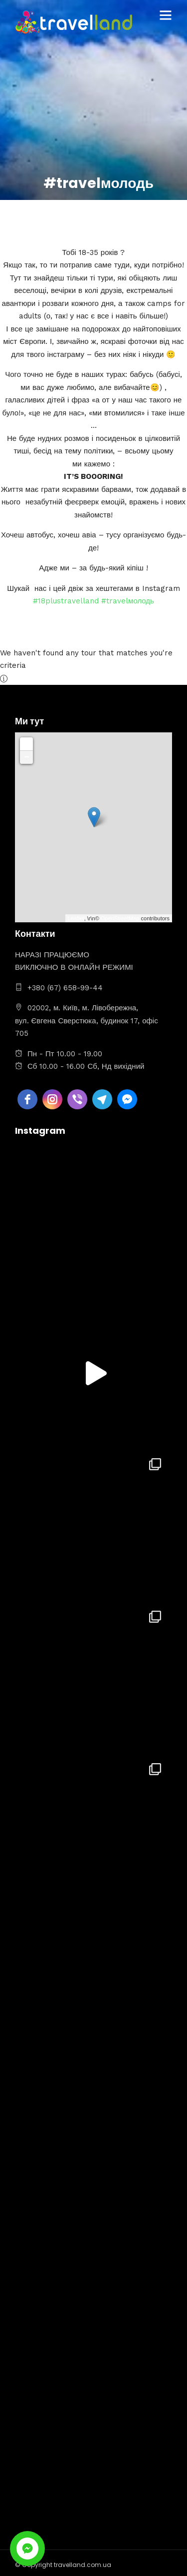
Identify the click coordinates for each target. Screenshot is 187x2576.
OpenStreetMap (120, 918)
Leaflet (76, 918)
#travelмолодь (127, 600)
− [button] (26, 757)
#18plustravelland (66, 600)
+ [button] (26, 744)
